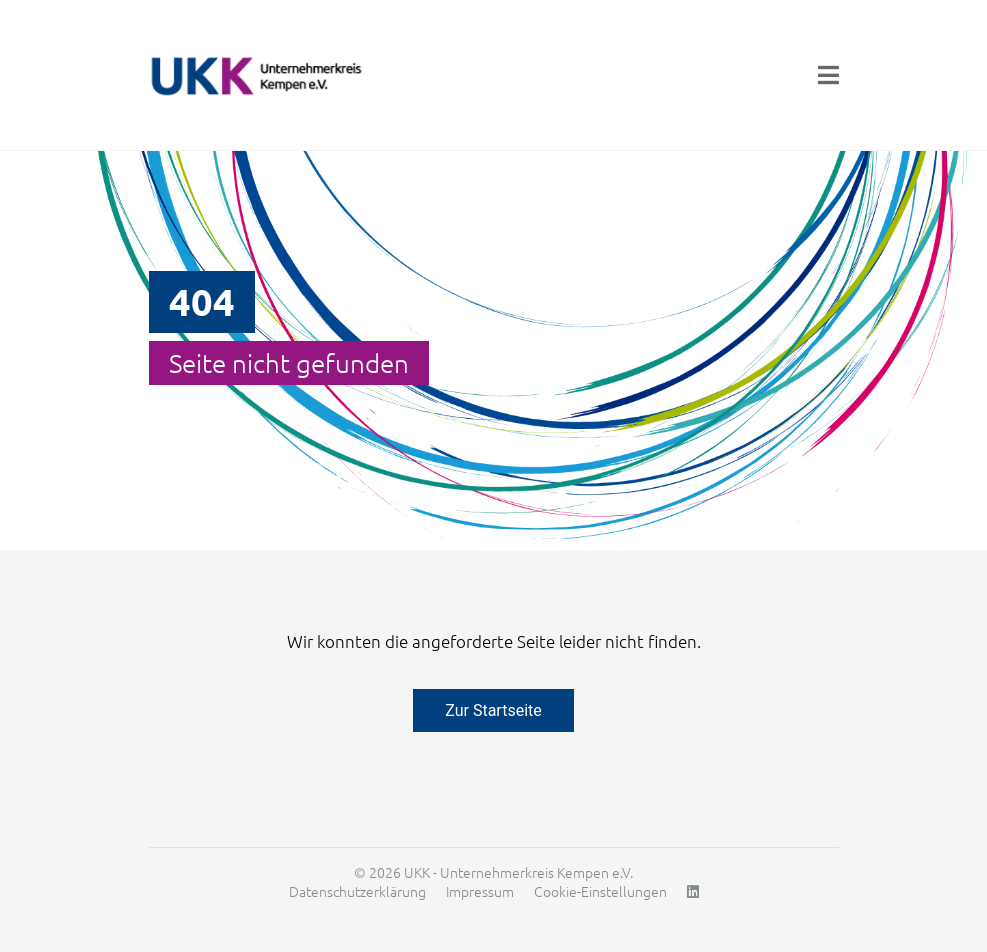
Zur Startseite (493, 710)
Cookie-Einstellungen (600, 891)
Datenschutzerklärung (357, 891)
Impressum (480, 891)
